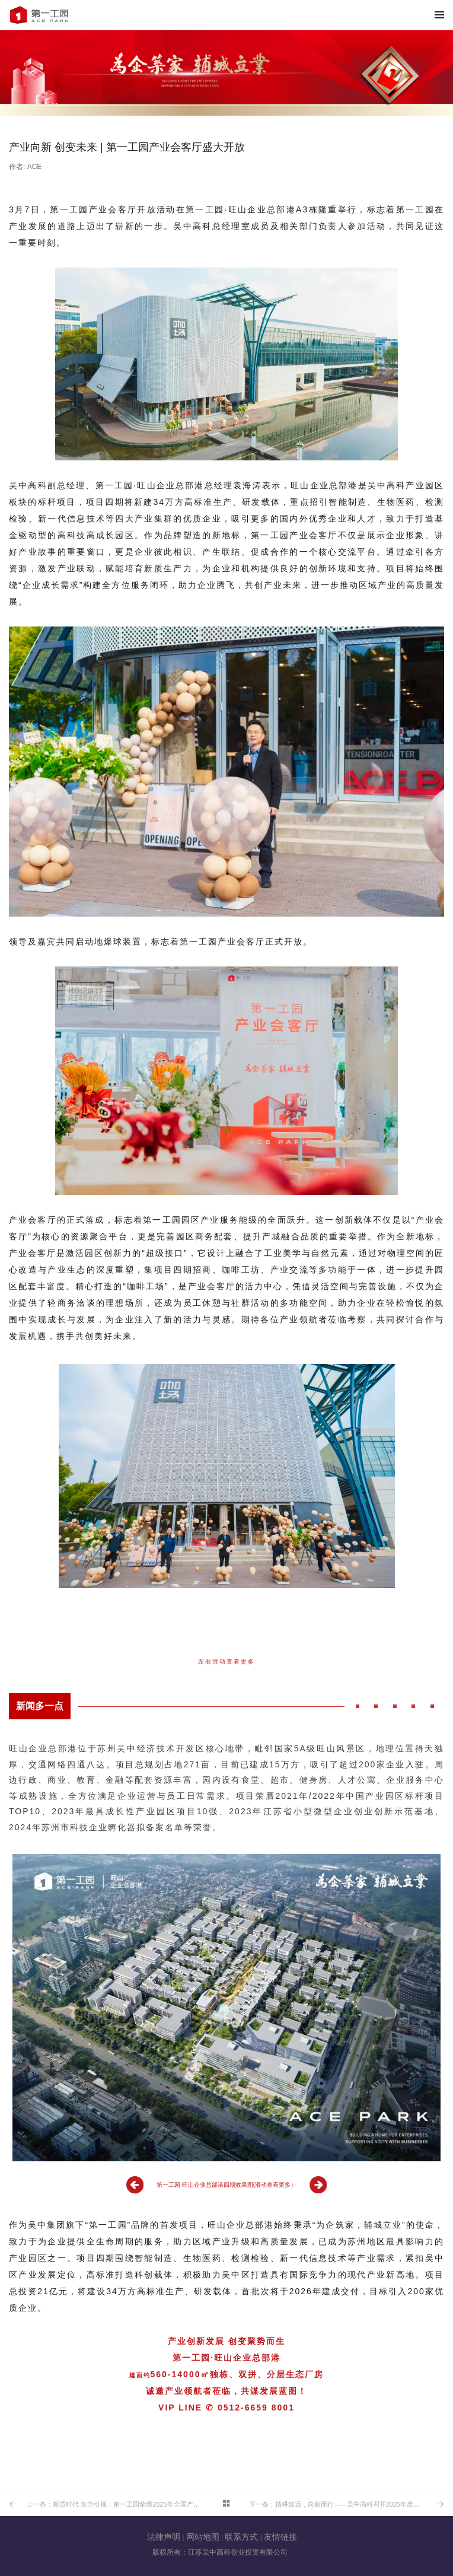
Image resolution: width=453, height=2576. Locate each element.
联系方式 (241, 2537)
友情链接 (280, 2537)
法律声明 (163, 2537)
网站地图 (202, 2537)
